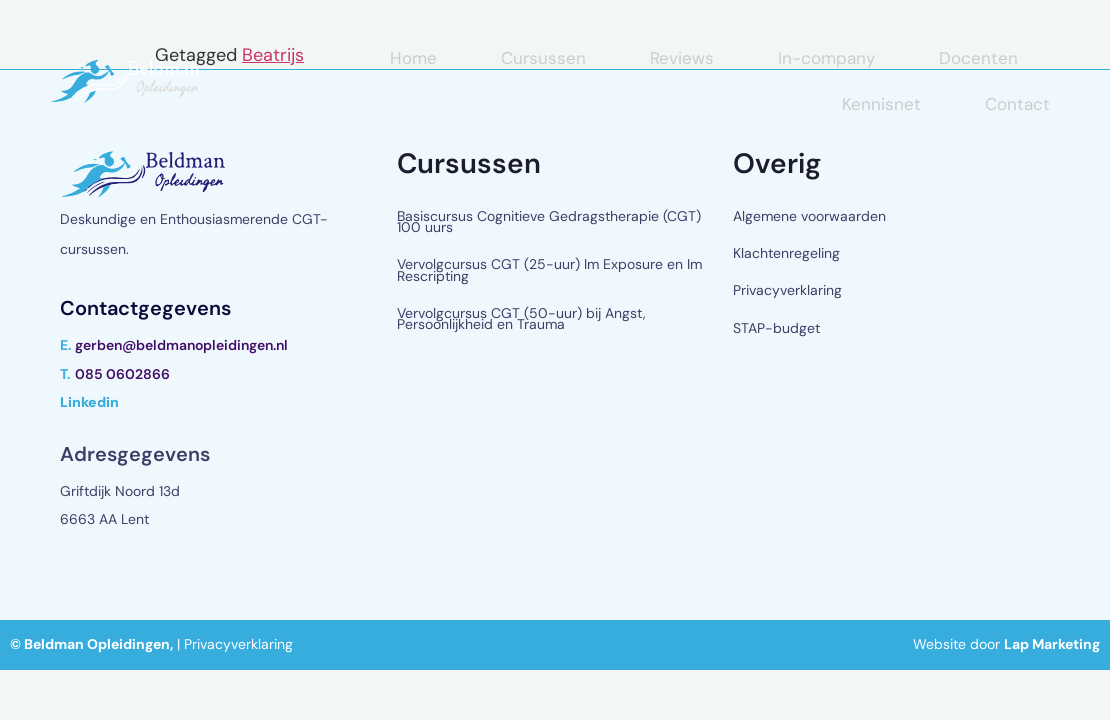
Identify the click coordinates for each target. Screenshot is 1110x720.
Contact (1017, 104)
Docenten (978, 58)
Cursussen (543, 58)
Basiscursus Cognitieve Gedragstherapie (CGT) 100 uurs (549, 221)
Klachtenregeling (786, 253)
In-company (826, 58)
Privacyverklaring (787, 290)
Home (413, 58)
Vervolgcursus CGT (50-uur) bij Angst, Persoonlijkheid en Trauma (521, 318)
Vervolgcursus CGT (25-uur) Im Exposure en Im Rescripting (549, 269)
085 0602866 (122, 374)
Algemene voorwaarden (809, 216)
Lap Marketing (1052, 644)
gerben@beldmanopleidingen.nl (181, 345)
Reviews (682, 58)
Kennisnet (881, 104)
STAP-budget (776, 328)
